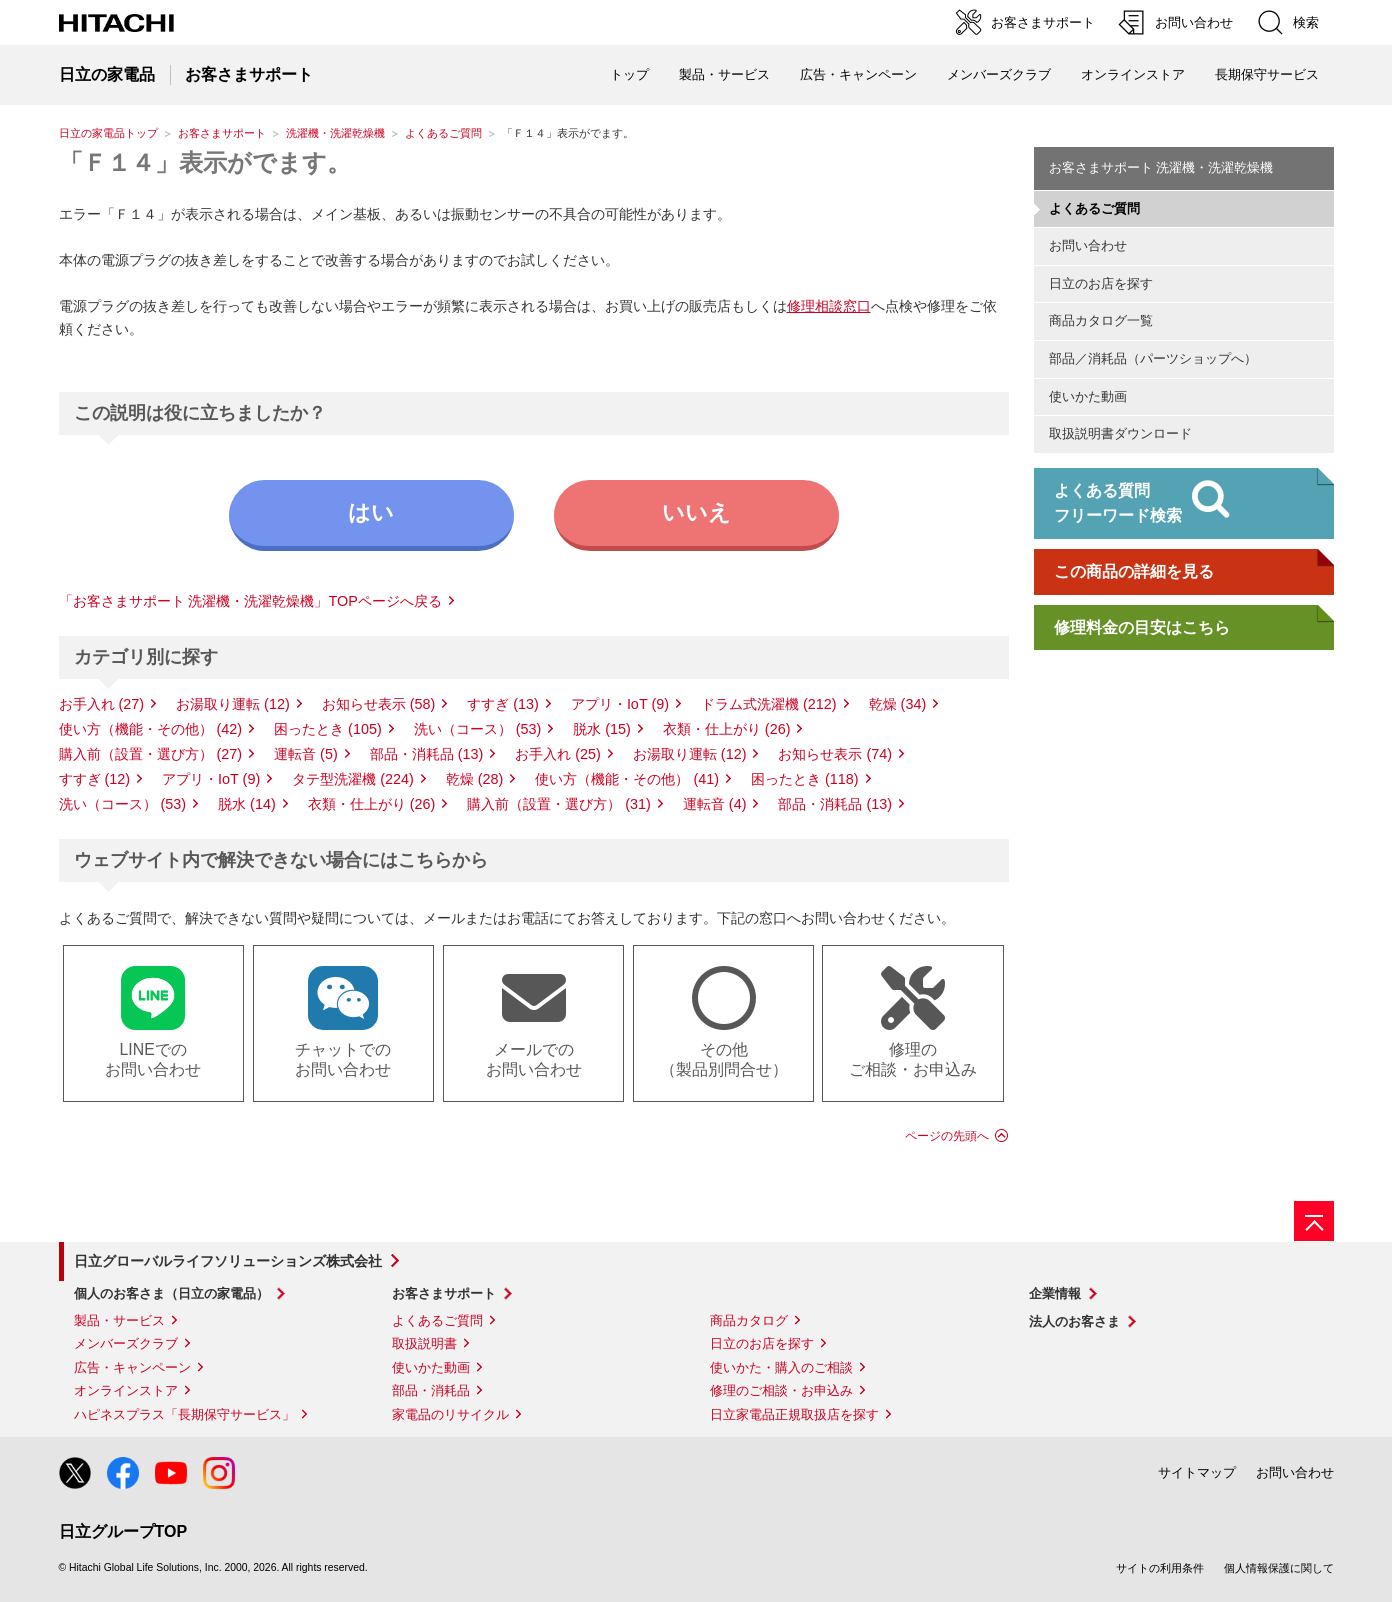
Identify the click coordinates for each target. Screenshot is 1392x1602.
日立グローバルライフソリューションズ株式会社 (228, 1261)
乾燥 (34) (898, 704)
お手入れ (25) (558, 754)
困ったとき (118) (805, 779)
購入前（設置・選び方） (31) (559, 804)
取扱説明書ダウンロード (1120, 433)
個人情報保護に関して (1279, 1568)
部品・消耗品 (431, 1390)
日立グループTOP (123, 1531)
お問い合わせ (1088, 245)
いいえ (696, 512)
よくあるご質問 (443, 133)
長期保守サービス (1267, 74)
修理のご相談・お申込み (781, 1390)
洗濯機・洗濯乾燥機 (335, 133)
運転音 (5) (306, 754)
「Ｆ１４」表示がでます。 (205, 162)
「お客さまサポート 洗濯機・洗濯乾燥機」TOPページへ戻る (250, 601)
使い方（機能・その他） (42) (151, 729)
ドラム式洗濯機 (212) (769, 704)
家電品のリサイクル (450, 1414)
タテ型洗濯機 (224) (353, 779)
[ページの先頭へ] (1314, 1221)
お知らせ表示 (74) (835, 754)
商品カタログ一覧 (1101, 320)
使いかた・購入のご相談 (781, 1367)
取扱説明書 (424, 1343)
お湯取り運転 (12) (233, 704)
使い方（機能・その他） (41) (627, 779)
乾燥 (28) (475, 779)
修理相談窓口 (829, 306)
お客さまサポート (222, 133)
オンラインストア (1133, 74)
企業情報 (1055, 1293)
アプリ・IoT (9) (620, 704)
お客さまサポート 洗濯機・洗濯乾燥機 (1161, 167)
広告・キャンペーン (132, 1367)
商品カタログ (749, 1320)
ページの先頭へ (947, 1136)
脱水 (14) (247, 804)
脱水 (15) (602, 729)
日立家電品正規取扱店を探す (794, 1414)
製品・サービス (119, 1320)
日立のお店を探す (1101, 283)
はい (371, 512)
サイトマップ (1197, 1472)
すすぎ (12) (95, 779)
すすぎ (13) (503, 704)
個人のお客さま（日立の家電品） (171, 1293)
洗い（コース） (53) (478, 729)
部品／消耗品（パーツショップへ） (1153, 358)
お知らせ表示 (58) (379, 704)
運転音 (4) (715, 804)
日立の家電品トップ (108, 133)
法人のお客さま (1074, 1321)
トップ (629, 74)
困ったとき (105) (328, 729)
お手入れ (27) (102, 704)
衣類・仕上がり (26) (727, 729)
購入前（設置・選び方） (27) (151, 754)
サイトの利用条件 (1160, 1568)
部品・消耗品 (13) (427, 754)
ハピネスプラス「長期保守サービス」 (184, 1414)
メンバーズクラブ (999, 74)
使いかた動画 (1088, 396)
